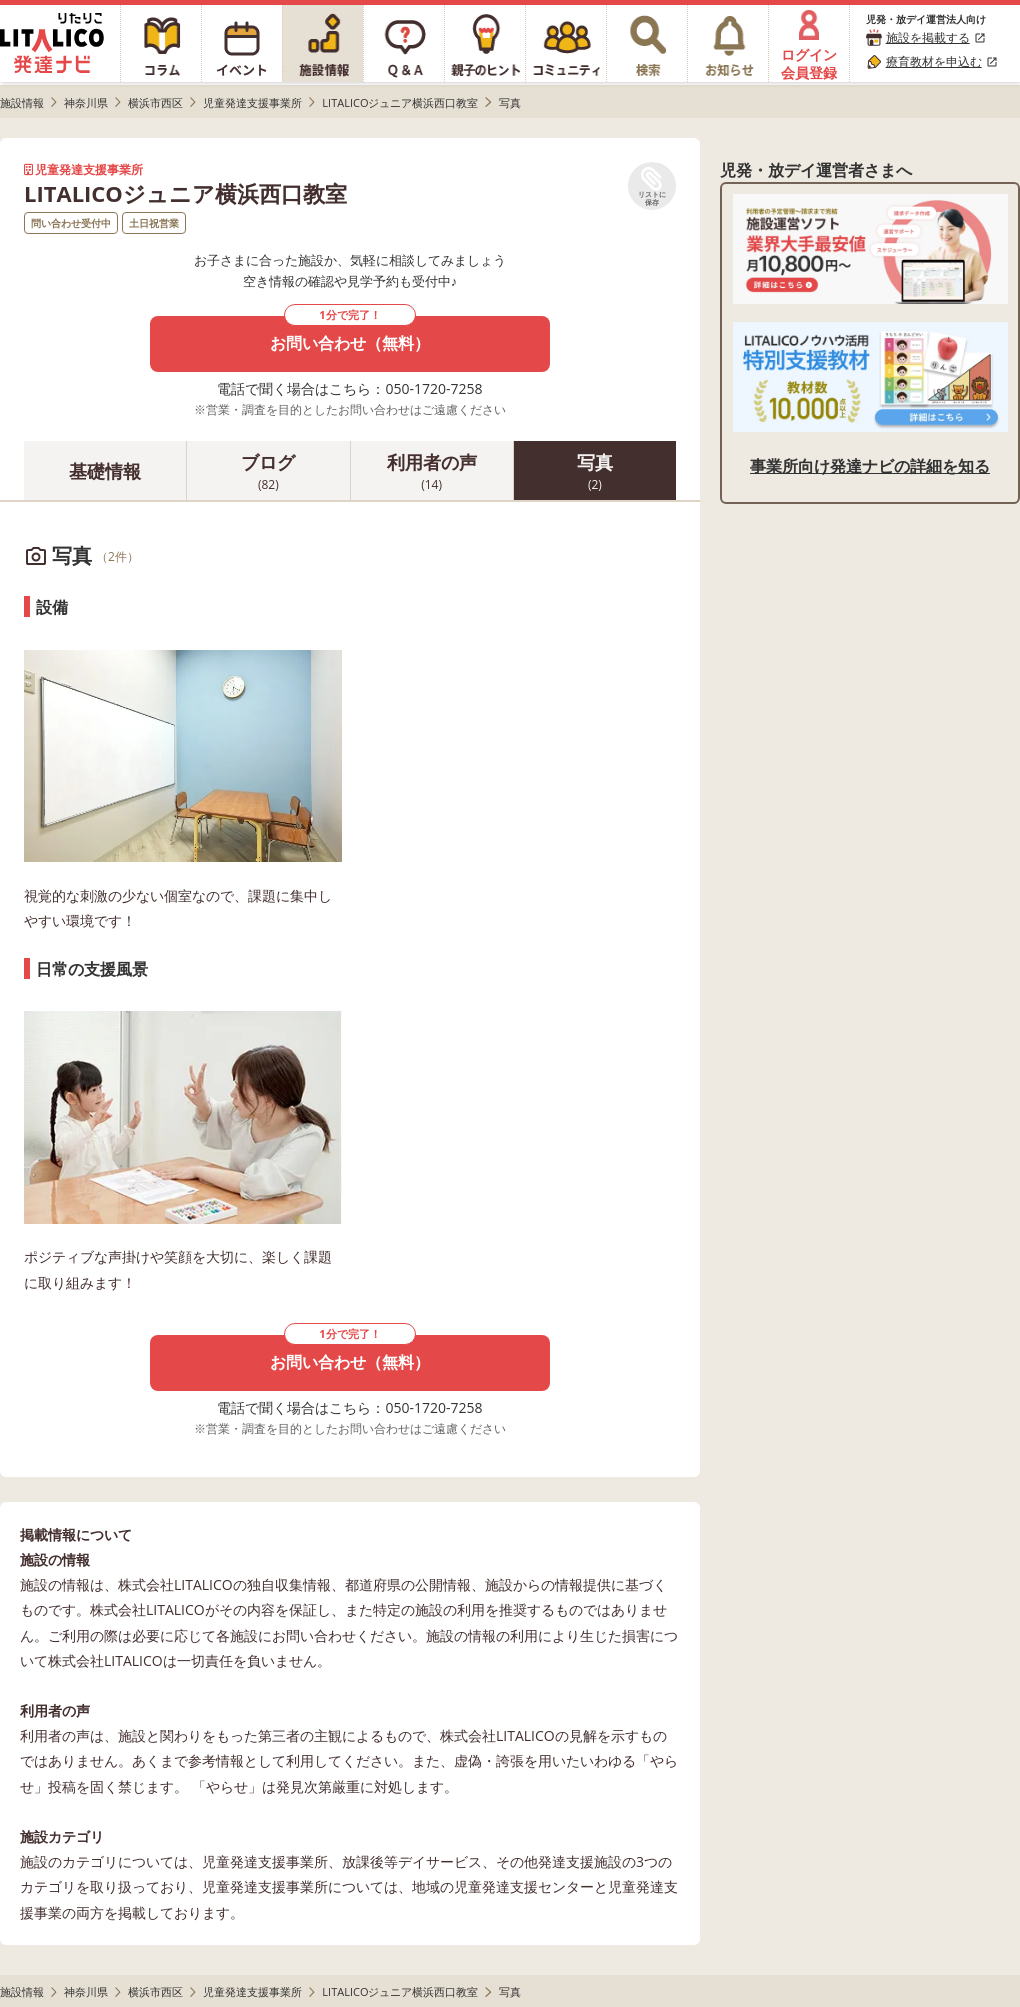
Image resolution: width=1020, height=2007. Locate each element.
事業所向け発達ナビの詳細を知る (870, 466)
